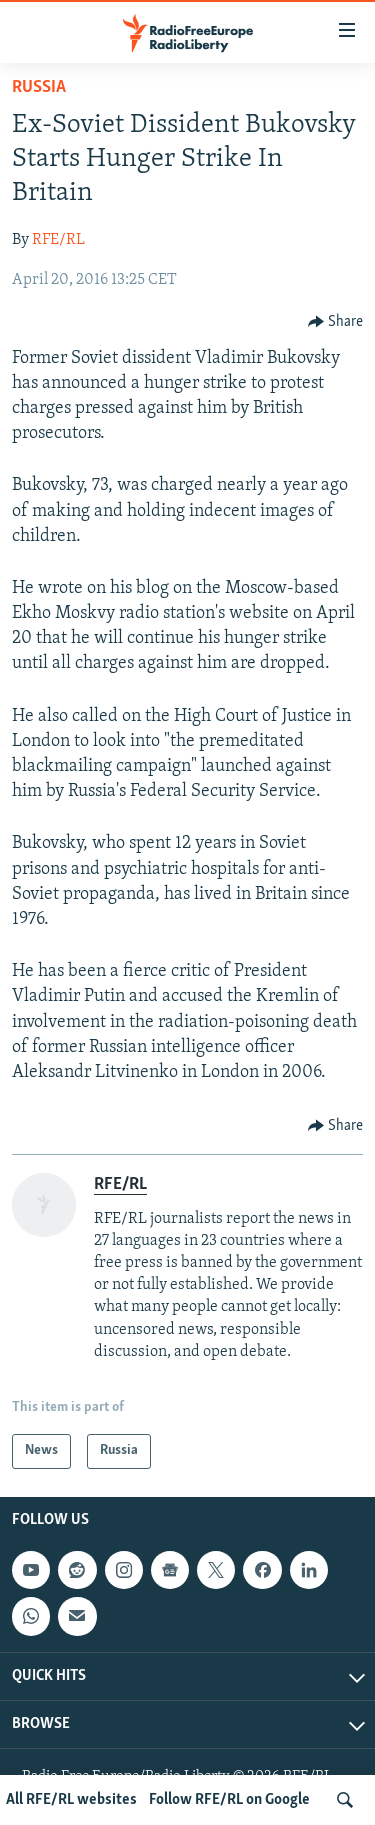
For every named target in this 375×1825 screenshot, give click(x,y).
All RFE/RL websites (71, 1800)
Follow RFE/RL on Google (229, 1800)
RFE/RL (58, 240)
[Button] (336, 322)
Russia (39, 87)
